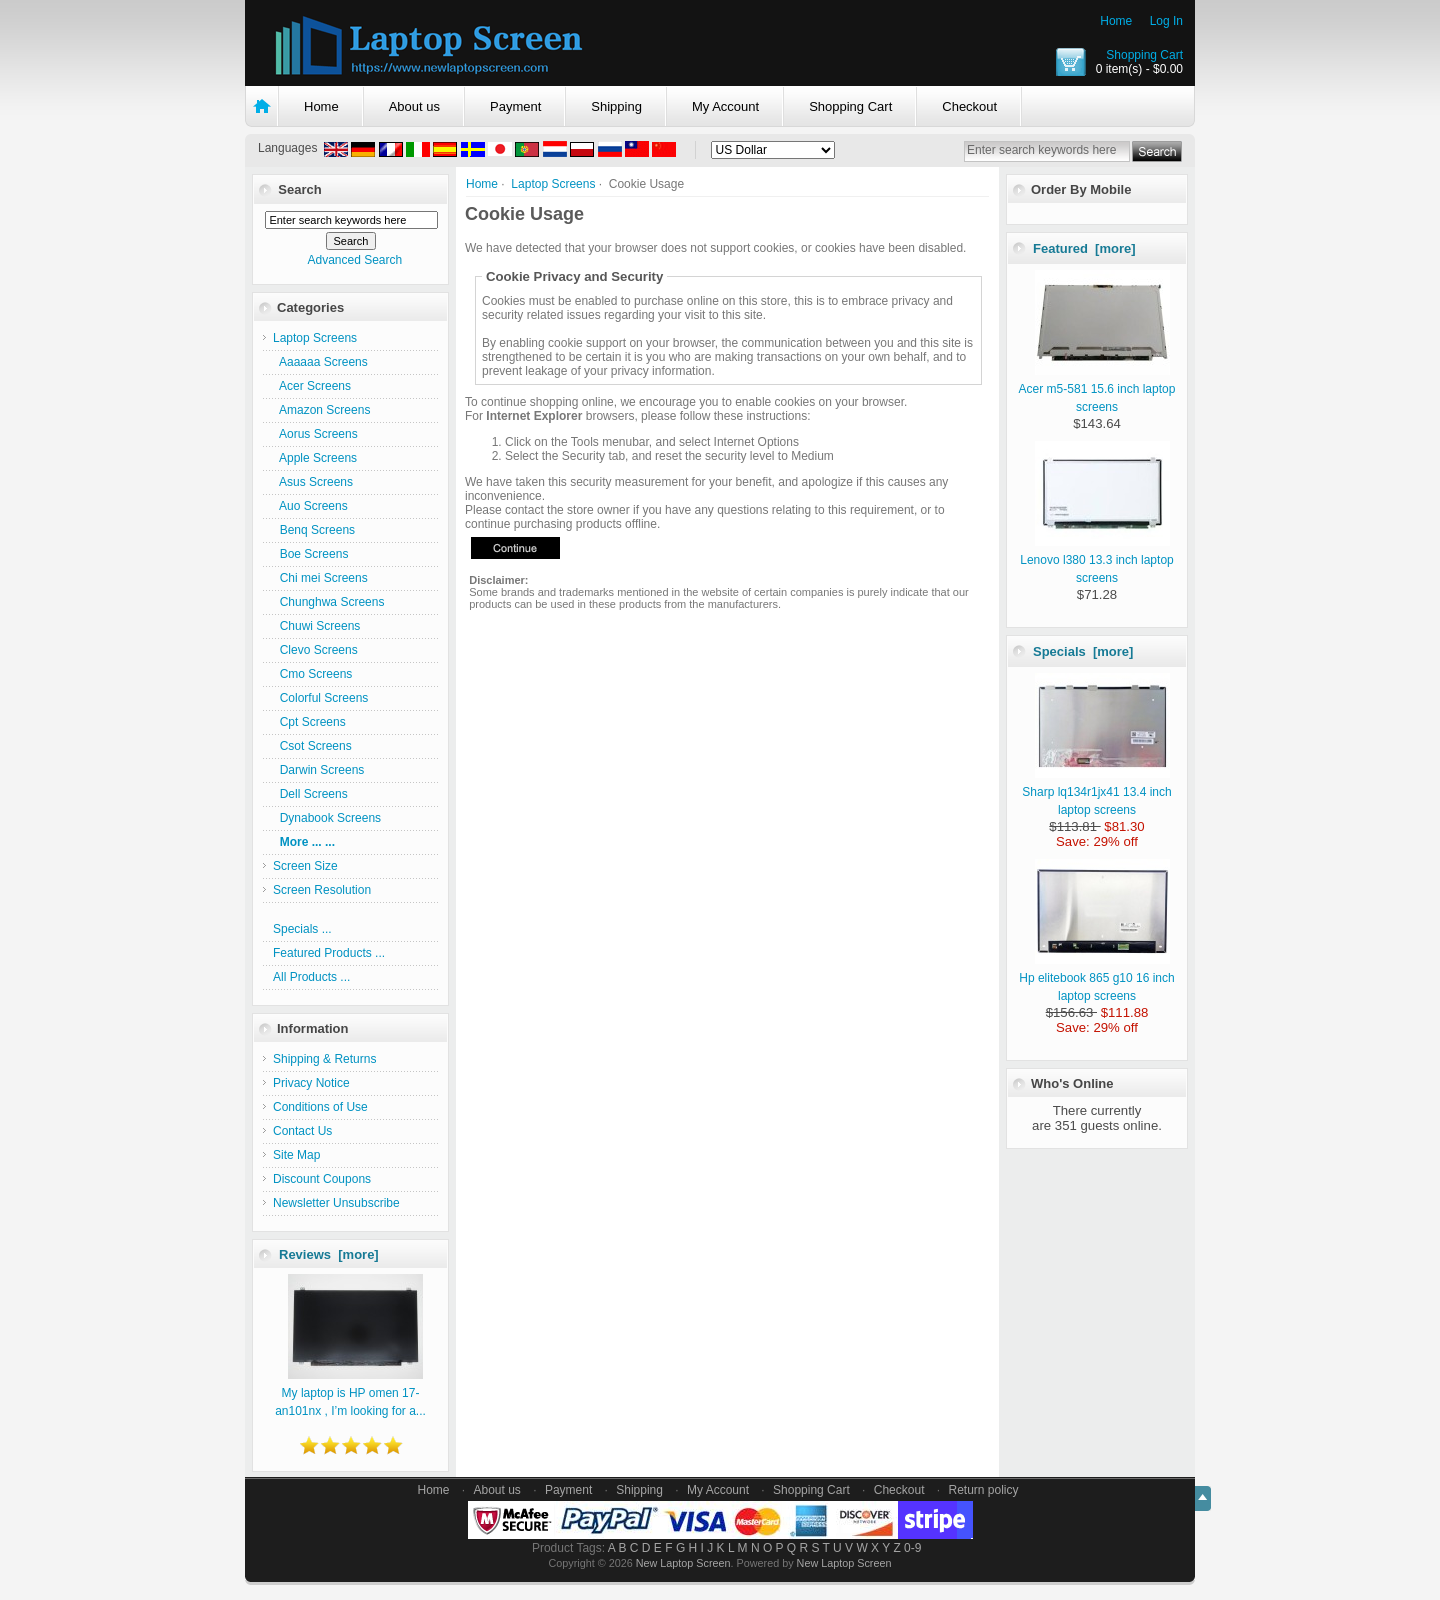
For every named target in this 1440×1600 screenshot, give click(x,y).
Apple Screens (315, 458)
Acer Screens (312, 386)
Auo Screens (310, 506)
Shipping (616, 106)
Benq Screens (314, 530)
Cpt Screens (309, 722)
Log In (1166, 21)
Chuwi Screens (316, 626)
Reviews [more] (329, 1254)
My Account (725, 106)
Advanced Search (354, 260)
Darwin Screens (318, 770)
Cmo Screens (312, 674)
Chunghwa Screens (328, 602)
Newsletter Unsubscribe (336, 1203)
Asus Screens (313, 482)
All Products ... (311, 977)
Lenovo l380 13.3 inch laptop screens (1096, 560)
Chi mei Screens (320, 578)
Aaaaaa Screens (320, 362)
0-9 (912, 1548)
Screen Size (305, 866)
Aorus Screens (315, 434)
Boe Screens (310, 554)
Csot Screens (312, 746)
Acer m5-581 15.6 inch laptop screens (1097, 389)
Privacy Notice (311, 1083)
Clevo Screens (315, 650)
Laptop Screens (553, 184)
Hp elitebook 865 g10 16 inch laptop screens (1096, 978)
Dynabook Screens (327, 818)
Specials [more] (1083, 651)
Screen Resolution (322, 890)
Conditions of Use (320, 1107)
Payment (515, 106)
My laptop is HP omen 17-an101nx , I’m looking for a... (350, 1393)
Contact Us (302, 1131)
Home (1116, 21)
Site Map (296, 1155)
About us (414, 106)
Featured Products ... (329, 953)
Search (299, 189)
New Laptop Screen (683, 1563)
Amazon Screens (321, 410)
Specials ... (302, 929)
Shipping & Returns (324, 1059)
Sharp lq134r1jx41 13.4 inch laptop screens (1096, 792)
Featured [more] (1084, 248)
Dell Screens (310, 794)
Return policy (984, 1490)
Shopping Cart (1144, 55)
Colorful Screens (320, 698)
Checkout (969, 106)
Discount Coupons (322, 1179)
